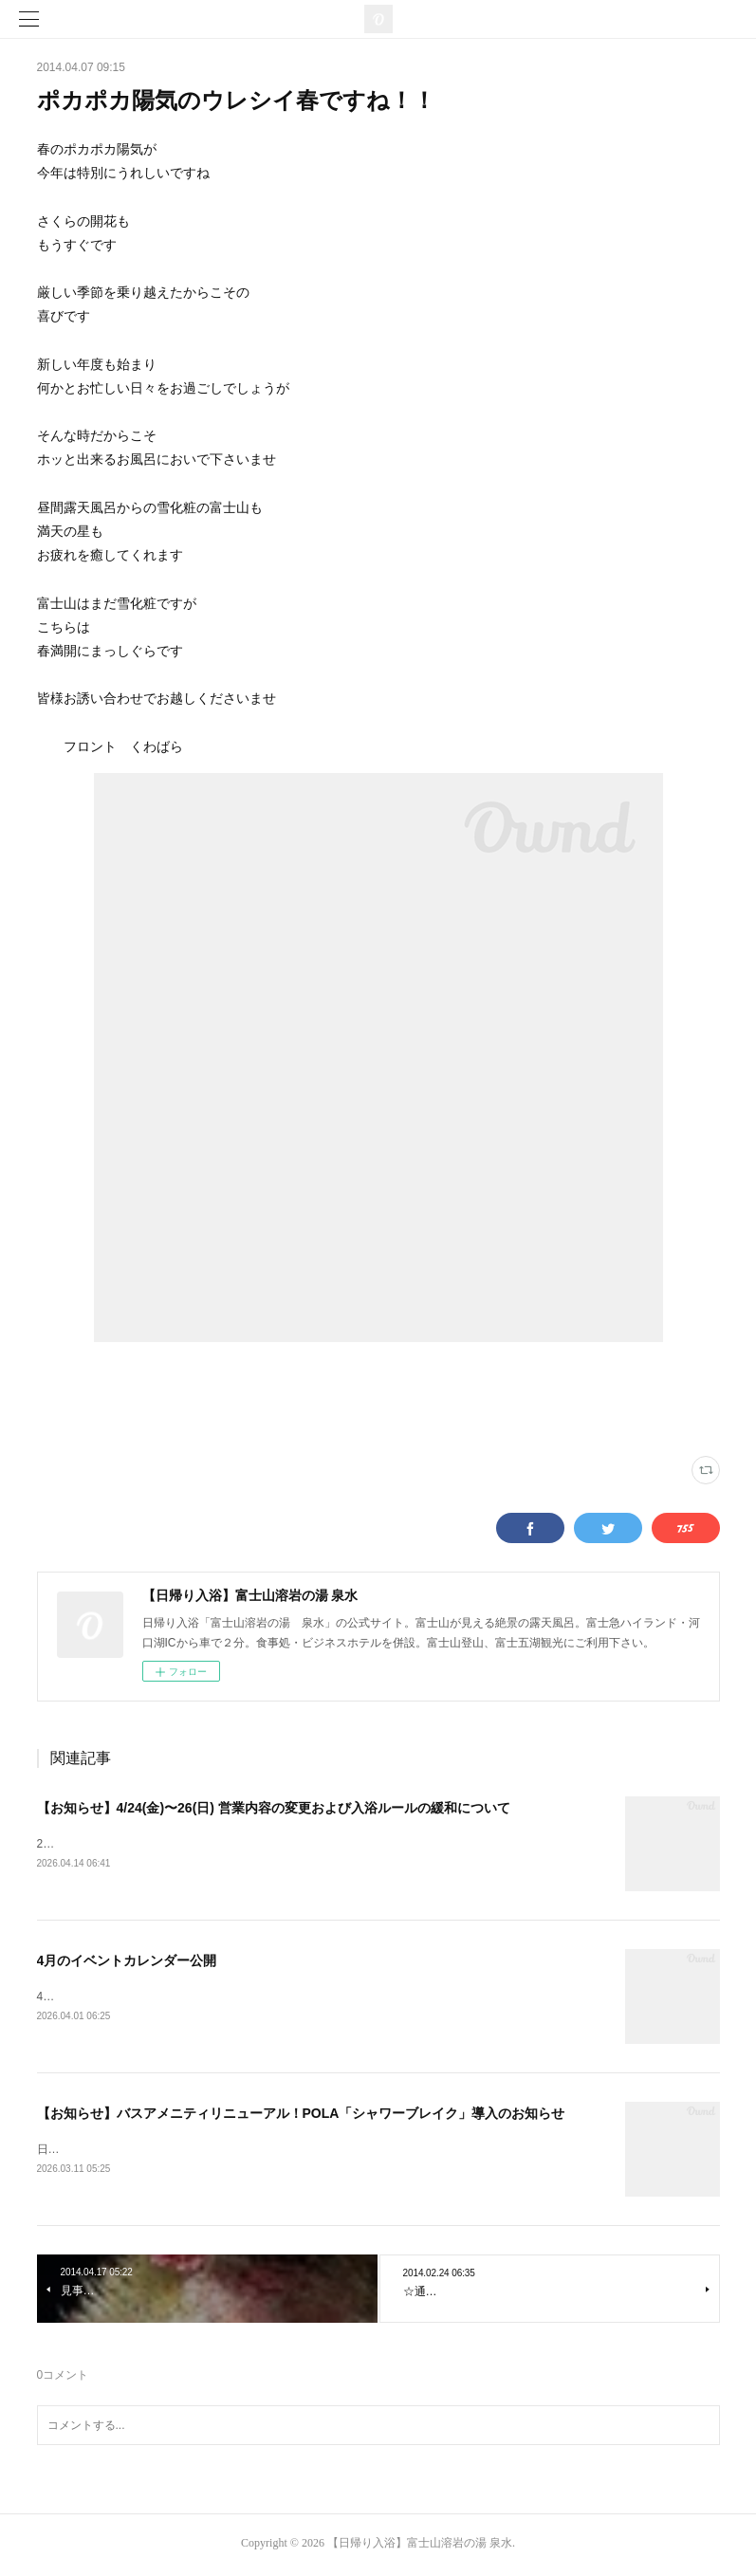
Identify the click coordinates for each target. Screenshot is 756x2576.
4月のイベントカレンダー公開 (127, 1961)
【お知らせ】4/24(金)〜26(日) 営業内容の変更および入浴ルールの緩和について (273, 1807)
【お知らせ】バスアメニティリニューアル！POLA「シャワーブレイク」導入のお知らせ (301, 2116)
